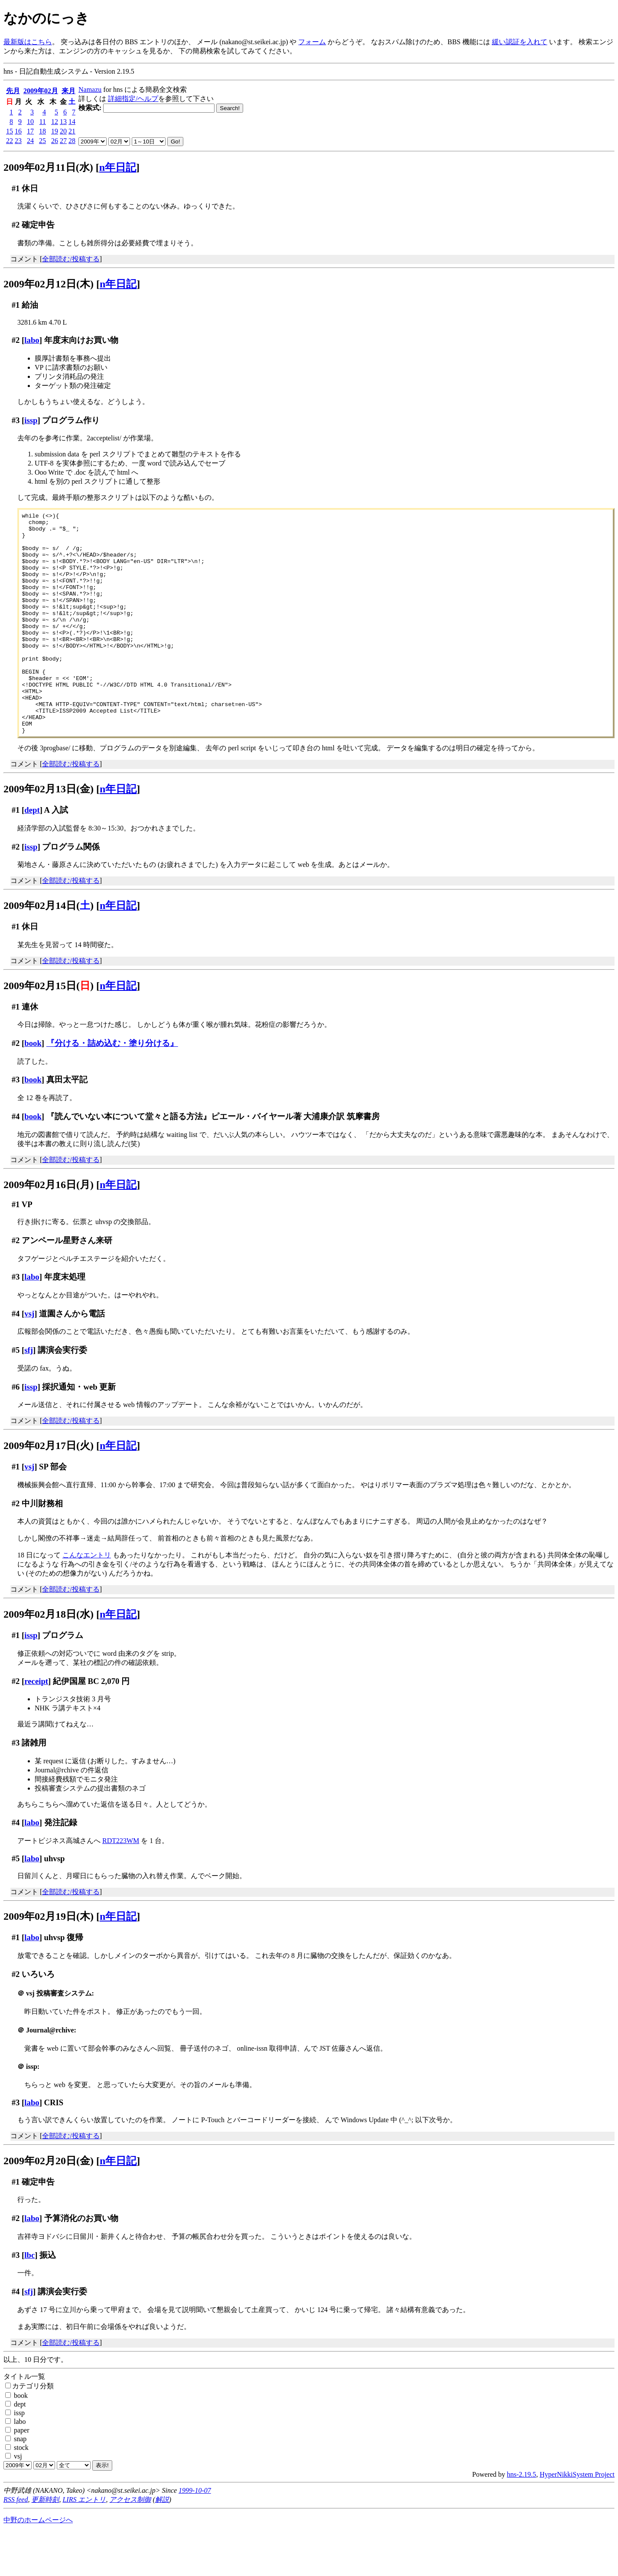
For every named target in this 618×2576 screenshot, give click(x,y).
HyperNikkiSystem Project (577, 2518)
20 (63, 131)
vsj (29, 1357)
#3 (16, 420)
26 (54, 140)
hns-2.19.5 (522, 2518)
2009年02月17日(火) (48, 1489)
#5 (16, 1394)
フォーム (312, 42)
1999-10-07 (195, 2534)
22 (9, 140)
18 (42, 131)
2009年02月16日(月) (48, 1228)
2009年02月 (40, 90)
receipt (36, 1725)
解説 (162, 2543)
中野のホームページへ (38, 2564)
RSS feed (15, 2543)
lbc (29, 2299)
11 (42, 121)
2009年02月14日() (48, 949)
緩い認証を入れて (519, 42)
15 (9, 131)
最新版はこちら (27, 42)
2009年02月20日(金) (48, 2205)
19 (54, 131)
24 (30, 140)
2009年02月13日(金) (48, 833)
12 (54, 121)
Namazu (89, 89)
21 (71, 131)
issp (30, 420)
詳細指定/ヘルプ (133, 98)
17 (30, 131)
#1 (16, 188)
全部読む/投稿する (70, 259)
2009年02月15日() (48, 1030)
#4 (16, 1160)
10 (30, 121)
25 (42, 140)
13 (63, 121)
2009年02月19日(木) (48, 1960)
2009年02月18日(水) (48, 1658)
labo (31, 340)
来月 (68, 90)
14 (71, 121)
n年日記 (117, 167)
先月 (13, 90)
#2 (16, 224)
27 (63, 140)
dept (31, 854)
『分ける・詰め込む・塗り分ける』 (112, 1087)
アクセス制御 (130, 2543)
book (33, 1087)
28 (71, 140)
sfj (28, 1394)
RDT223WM (120, 1885)
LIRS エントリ (84, 2543)
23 (18, 140)
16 (18, 131)
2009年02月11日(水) (48, 167)
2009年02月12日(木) (48, 284)
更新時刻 (45, 2543)
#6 (16, 1431)
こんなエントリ (86, 1599)
